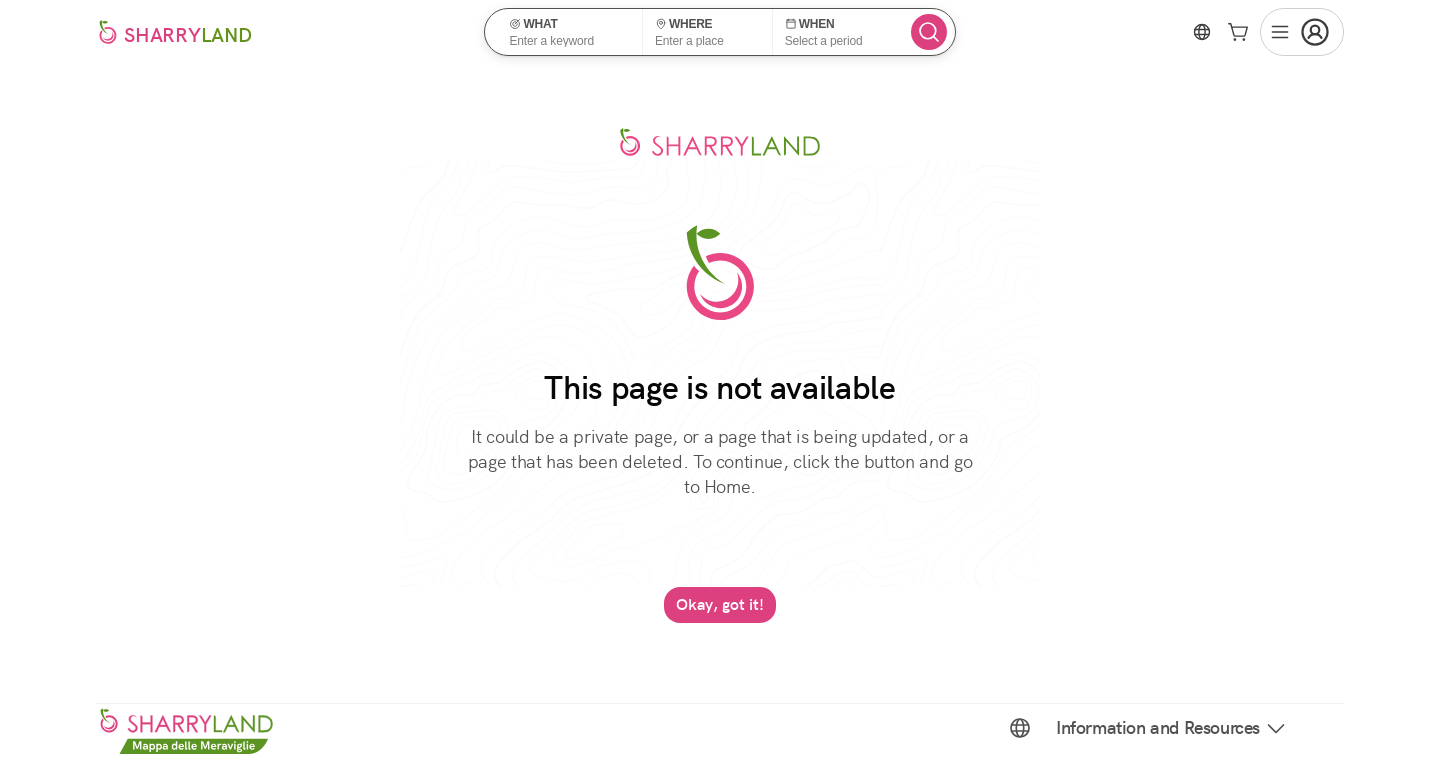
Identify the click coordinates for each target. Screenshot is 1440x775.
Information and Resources (1172, 728)
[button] (569, 32)
